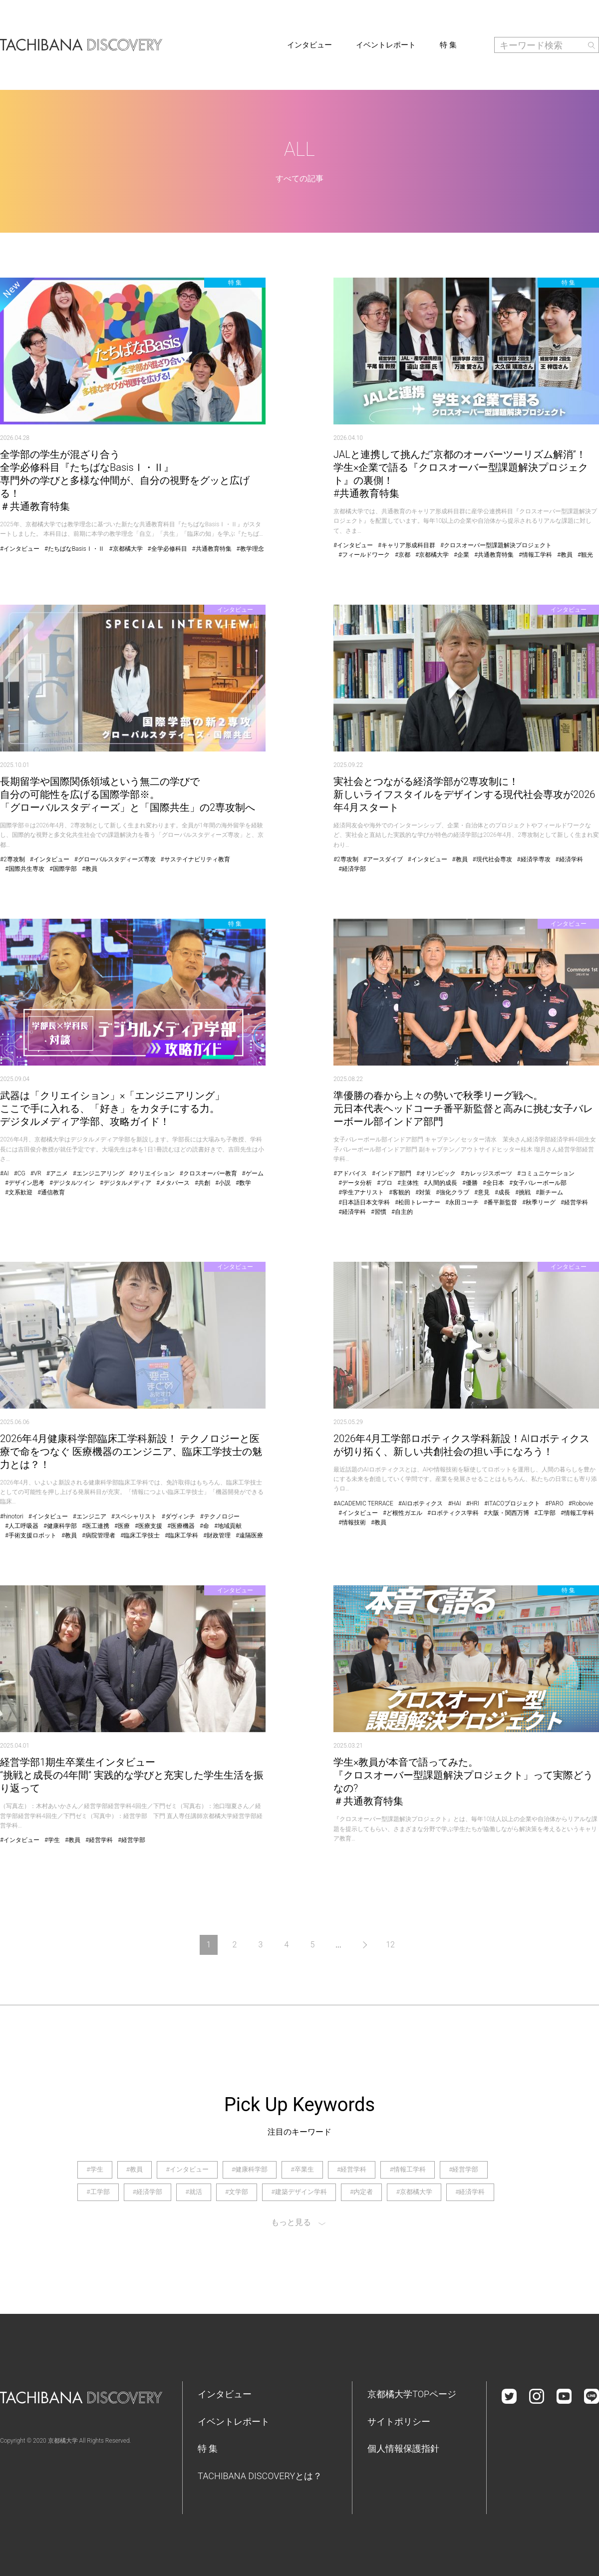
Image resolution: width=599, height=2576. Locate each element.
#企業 (461, 554)
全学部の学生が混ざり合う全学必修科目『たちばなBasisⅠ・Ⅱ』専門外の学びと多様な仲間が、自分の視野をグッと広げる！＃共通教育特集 (125, 480)
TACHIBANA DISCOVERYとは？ (260, 2476)
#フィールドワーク (364, 554)
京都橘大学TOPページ (411, 2394)
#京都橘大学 (126, 548)
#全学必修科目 (167, 548)
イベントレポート (386, 44)
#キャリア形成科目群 (406, 545)
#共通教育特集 (212, 548)
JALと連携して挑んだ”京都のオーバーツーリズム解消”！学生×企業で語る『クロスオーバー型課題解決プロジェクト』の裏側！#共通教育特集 (460, 473)
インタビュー (309, 44)
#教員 (565, 554)
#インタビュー (19, 548)
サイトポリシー (398, 2421)
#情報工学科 (535, 554)
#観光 (585, 554)
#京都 (402, 554)
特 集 (448, 44)
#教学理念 (250, 548)
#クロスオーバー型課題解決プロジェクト (496, 545)
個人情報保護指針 (403, 2448)
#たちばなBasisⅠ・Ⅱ (74, 548)
